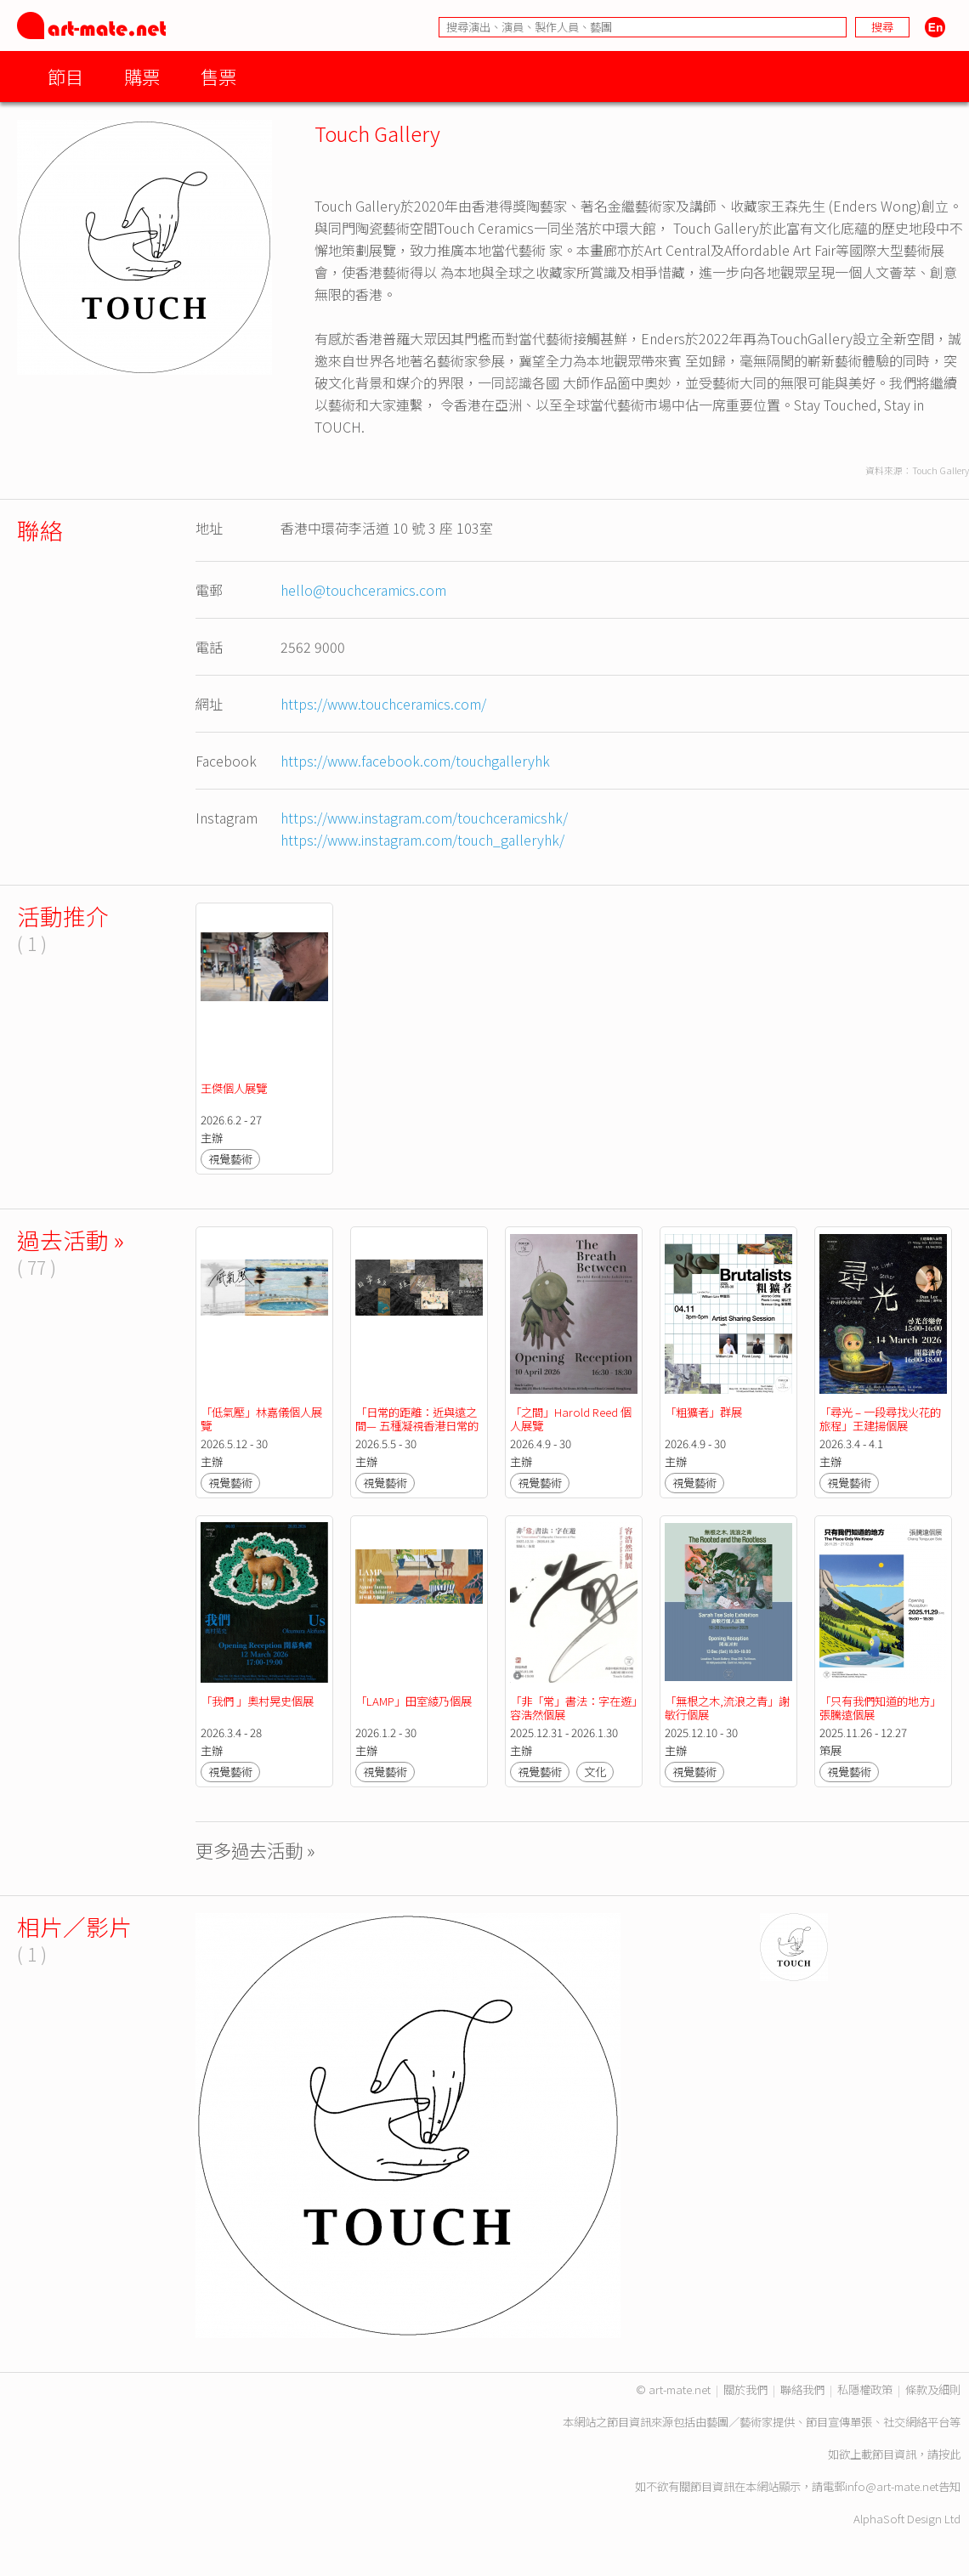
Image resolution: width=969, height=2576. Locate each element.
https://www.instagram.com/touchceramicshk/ (424, 817)
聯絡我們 (802, 2389)
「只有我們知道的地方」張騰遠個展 (880, 1708)
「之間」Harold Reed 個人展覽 (571, 1419)
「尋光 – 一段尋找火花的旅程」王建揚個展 (880, 1419)
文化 (595, 1772)
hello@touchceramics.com (363, 590)
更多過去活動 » (255, 1850)
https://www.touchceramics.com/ (383, 704)
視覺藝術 (230, 1159)
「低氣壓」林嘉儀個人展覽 (261, 1419)
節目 (65, 76)
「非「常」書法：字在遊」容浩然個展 (573, 1708)
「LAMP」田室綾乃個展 (414, 1701)
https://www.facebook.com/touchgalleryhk (415, 760)
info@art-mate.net (891, 2486)
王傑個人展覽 (234, 1088)
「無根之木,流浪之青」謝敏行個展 (727, 1708)
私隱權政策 (864, 2389)
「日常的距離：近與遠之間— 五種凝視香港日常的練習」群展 (417, 1425)
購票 (142, 76)
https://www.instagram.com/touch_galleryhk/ (422, 839)
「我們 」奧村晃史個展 (258, 1701)
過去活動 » (70, 1239)
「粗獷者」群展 (703, 1412)
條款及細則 (932, 2389)
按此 (949, 2454)
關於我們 (745, 2389)
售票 (218, 76)
